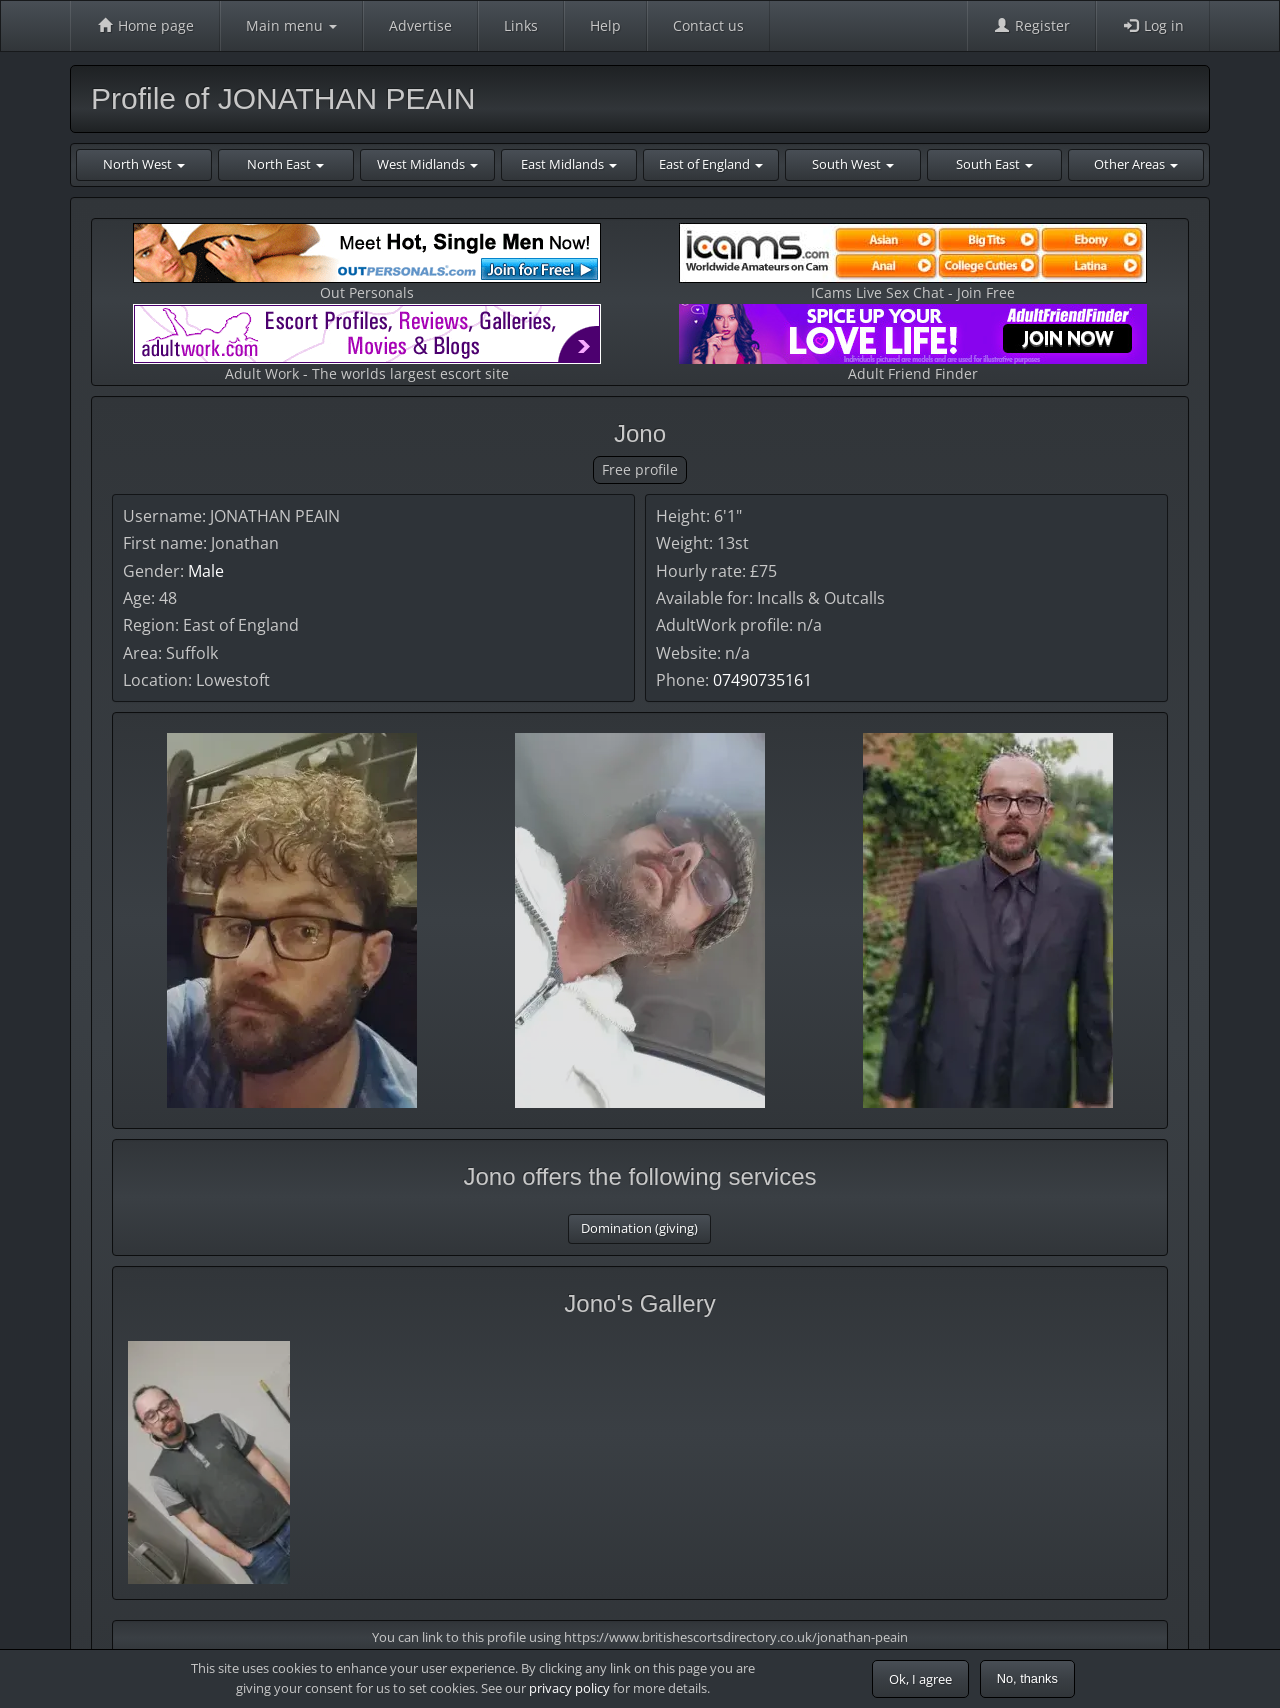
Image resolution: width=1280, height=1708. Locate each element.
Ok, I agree (920, 1679)
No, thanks (1027, 1678)
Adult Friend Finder (913, 343)
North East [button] (285, 164)
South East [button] (994, 164)
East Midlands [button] (569, 164)
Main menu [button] (291, 25)
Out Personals (367, 262)
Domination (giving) (639, 1228)
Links (521, 25)
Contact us (708, 25)
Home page (145, 25)
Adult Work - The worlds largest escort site (367, 343)
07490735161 (762, 680)
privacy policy (569, 1688)
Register (1031, 25)
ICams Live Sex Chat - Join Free (913, 262)
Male (206, 571)
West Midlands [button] (427, 164)
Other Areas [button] (1136, 164)
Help (605, 25)
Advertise (420, 25)
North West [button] (144, 164)
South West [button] (853, 164)
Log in (1153, 25)
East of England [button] (711, 164)
